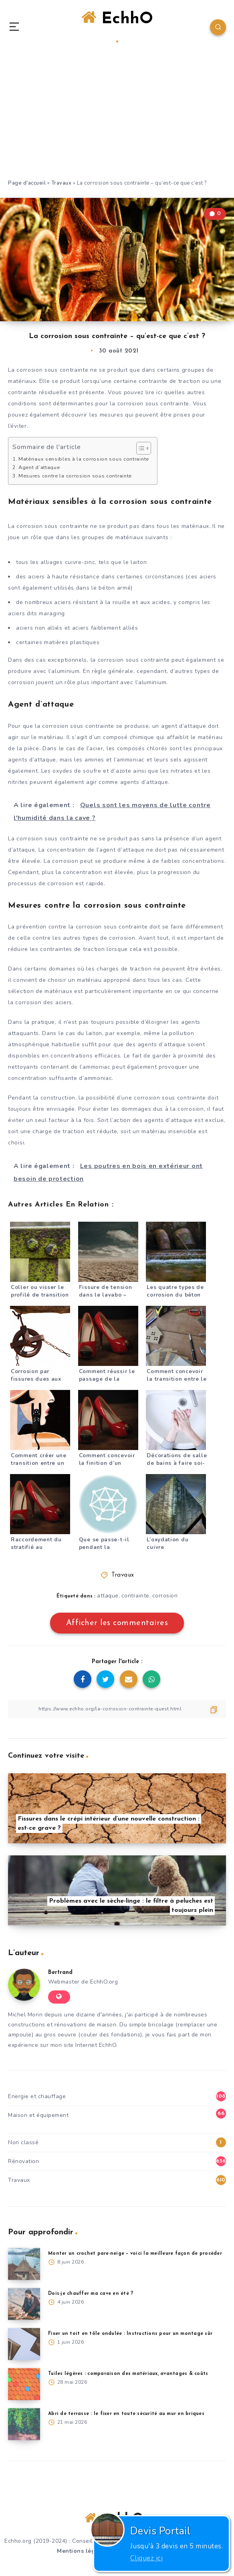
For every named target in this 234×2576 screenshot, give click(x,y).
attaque (108, 1595)
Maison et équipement (38, 2115)
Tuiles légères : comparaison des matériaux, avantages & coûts (128, 2373)
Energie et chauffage (37, 2096)
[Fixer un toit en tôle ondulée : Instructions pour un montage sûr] (24, 2344)
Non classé (23, 2142)
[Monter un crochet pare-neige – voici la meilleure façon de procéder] (24, 2264)
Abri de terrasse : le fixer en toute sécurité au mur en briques (126, 2413)
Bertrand (60, 1973)
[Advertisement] (117, 118)
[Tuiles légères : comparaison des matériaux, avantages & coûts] (24, 2384)
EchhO (117, 26)
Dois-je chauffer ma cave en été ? (90, 2293)
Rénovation (23, 2161)
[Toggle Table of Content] (139, 448)
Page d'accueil (27, 183)
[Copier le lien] (117, 1709)
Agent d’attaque (39, 467)
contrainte (135, 1595)
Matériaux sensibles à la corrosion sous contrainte (83, 458)
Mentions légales (82, 2551)
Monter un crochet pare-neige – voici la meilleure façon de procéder (135, 2253)
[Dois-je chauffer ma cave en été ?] (24, 2304)
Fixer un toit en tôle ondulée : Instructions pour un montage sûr (130, 2333)
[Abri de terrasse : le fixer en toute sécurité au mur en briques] (24, 2424)
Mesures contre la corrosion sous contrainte (75, 475)
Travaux (61, 183)
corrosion (165, 1595)
